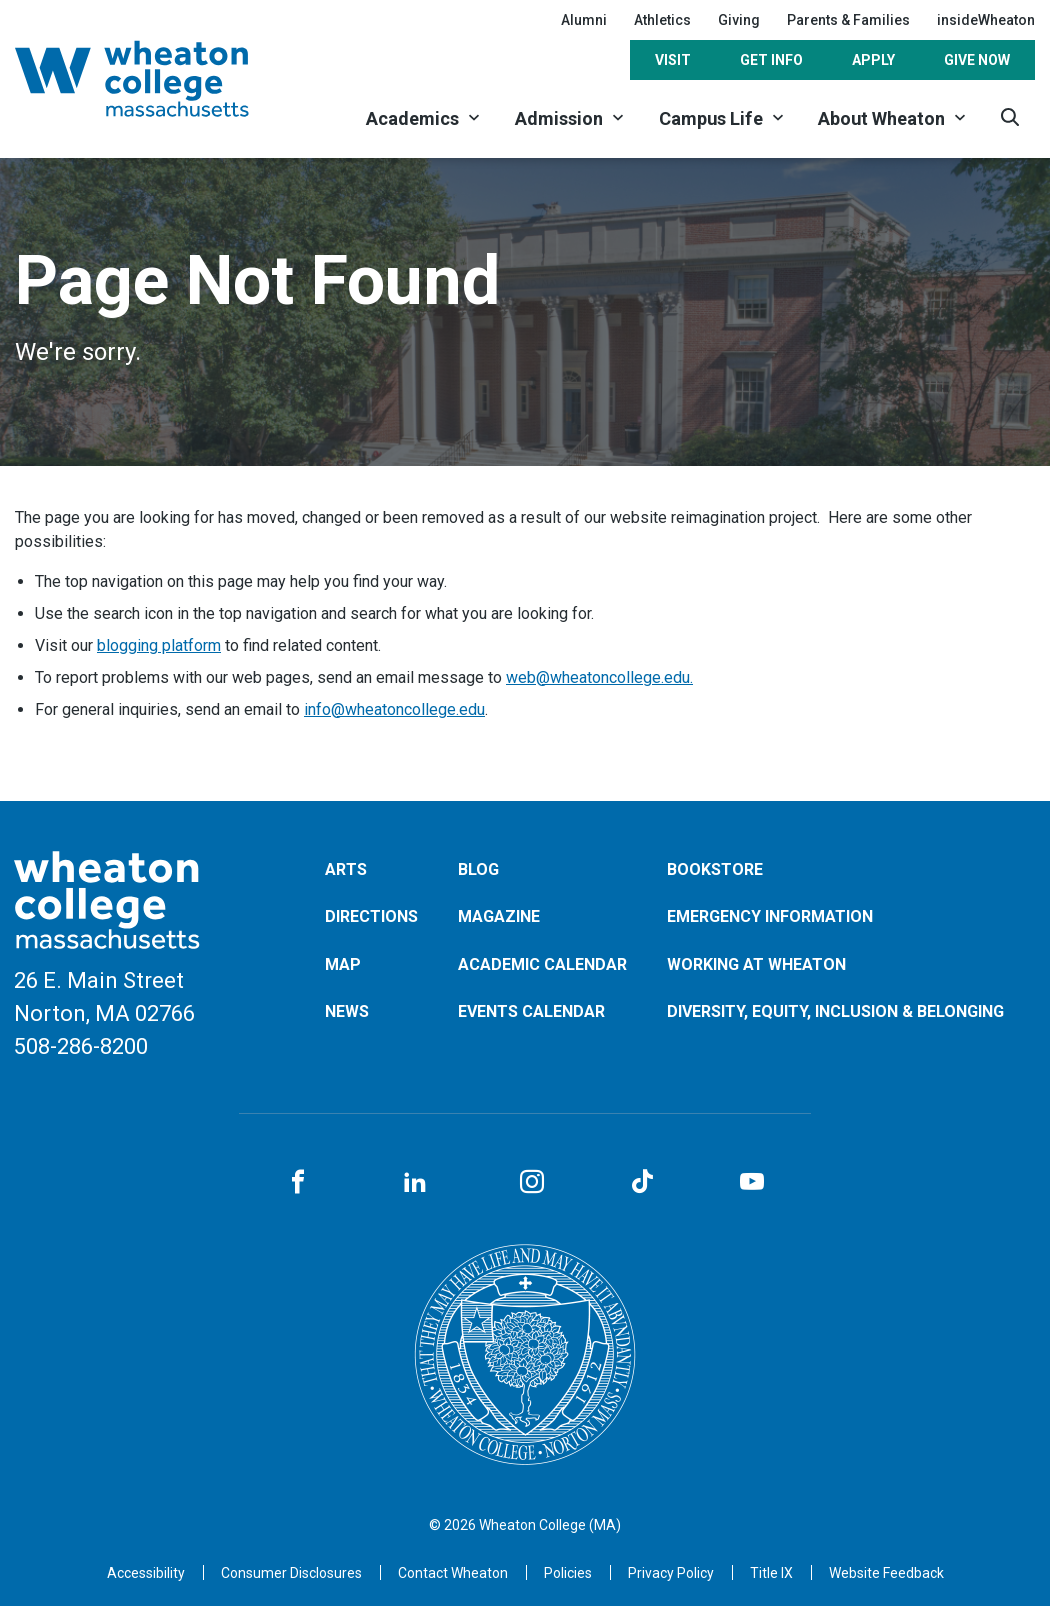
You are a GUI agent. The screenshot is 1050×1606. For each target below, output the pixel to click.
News (347, 1011)
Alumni (584, 20)
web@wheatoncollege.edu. (599, 677)
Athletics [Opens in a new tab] (662, 20)
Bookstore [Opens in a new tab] (715, 869)
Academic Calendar (542, 964)
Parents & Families (848, 20)
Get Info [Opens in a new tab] (771, 60)
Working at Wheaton (756, 964)
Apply (873, 60)
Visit (673, 60)
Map (343, 964)
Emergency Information (770, 916)
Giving (739, 20)
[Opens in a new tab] (453, 1573)
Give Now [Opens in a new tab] (977, 60)
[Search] (1010, 117)
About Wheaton (881, 118)
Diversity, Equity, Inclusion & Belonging (835, 1011)
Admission (559, 118)
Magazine (499, 916)
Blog (478, 869)
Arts (346, 869)
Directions (371, 916)
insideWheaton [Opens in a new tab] (986, 20)
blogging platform (159, 645)
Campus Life (711, 118)
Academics (412, 118)
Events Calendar (531, 1011)
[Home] (158, 78)
